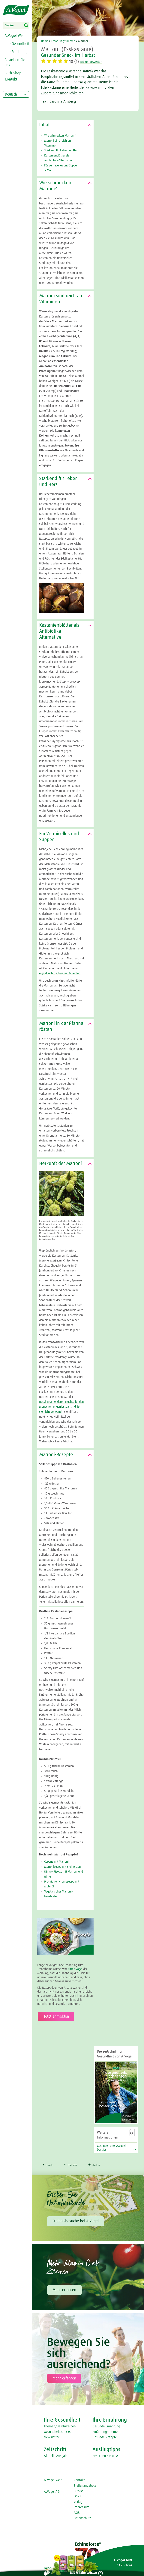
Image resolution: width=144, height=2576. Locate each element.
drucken (104, 2165)
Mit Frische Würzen (81, 2572)
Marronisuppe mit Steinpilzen (62, 1866)
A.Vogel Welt (14, 36)
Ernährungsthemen (63, 41)
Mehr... (50, 170)
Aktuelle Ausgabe (56, 2457)
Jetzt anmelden (56, 2016)
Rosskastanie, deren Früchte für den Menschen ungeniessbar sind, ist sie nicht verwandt (61, 1406)
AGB (77, 2513)
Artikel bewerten (95, 62)
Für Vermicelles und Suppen (61, 165)
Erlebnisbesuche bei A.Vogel (75, 2222)
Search (28, 25)
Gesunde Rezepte (104, 2438)
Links (77, 2497)
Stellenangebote (85, 2486)
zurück (49, 2165)
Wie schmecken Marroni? (60, 135)
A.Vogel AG (52, 2492)
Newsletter (51, 2438)
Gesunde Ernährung (106, 2427)
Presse (78, 2492)
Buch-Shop (12, 73)
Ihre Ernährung (16, 52)
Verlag (78, 2503)
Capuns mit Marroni (56, 1861)
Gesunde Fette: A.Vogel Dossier (111, 2147)
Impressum (81, 2508)
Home (44, 41)
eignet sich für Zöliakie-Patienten (59, 973)
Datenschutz (82, 2519)
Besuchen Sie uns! (105, 2457)
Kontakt (79, 2481)
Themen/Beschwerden (60, 2427)
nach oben (76, 2165)
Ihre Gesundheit (16, 44)
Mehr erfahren (64, 2291)
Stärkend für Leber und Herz (61, 150)
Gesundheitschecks (57, 2433)
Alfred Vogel (75, 1969)
